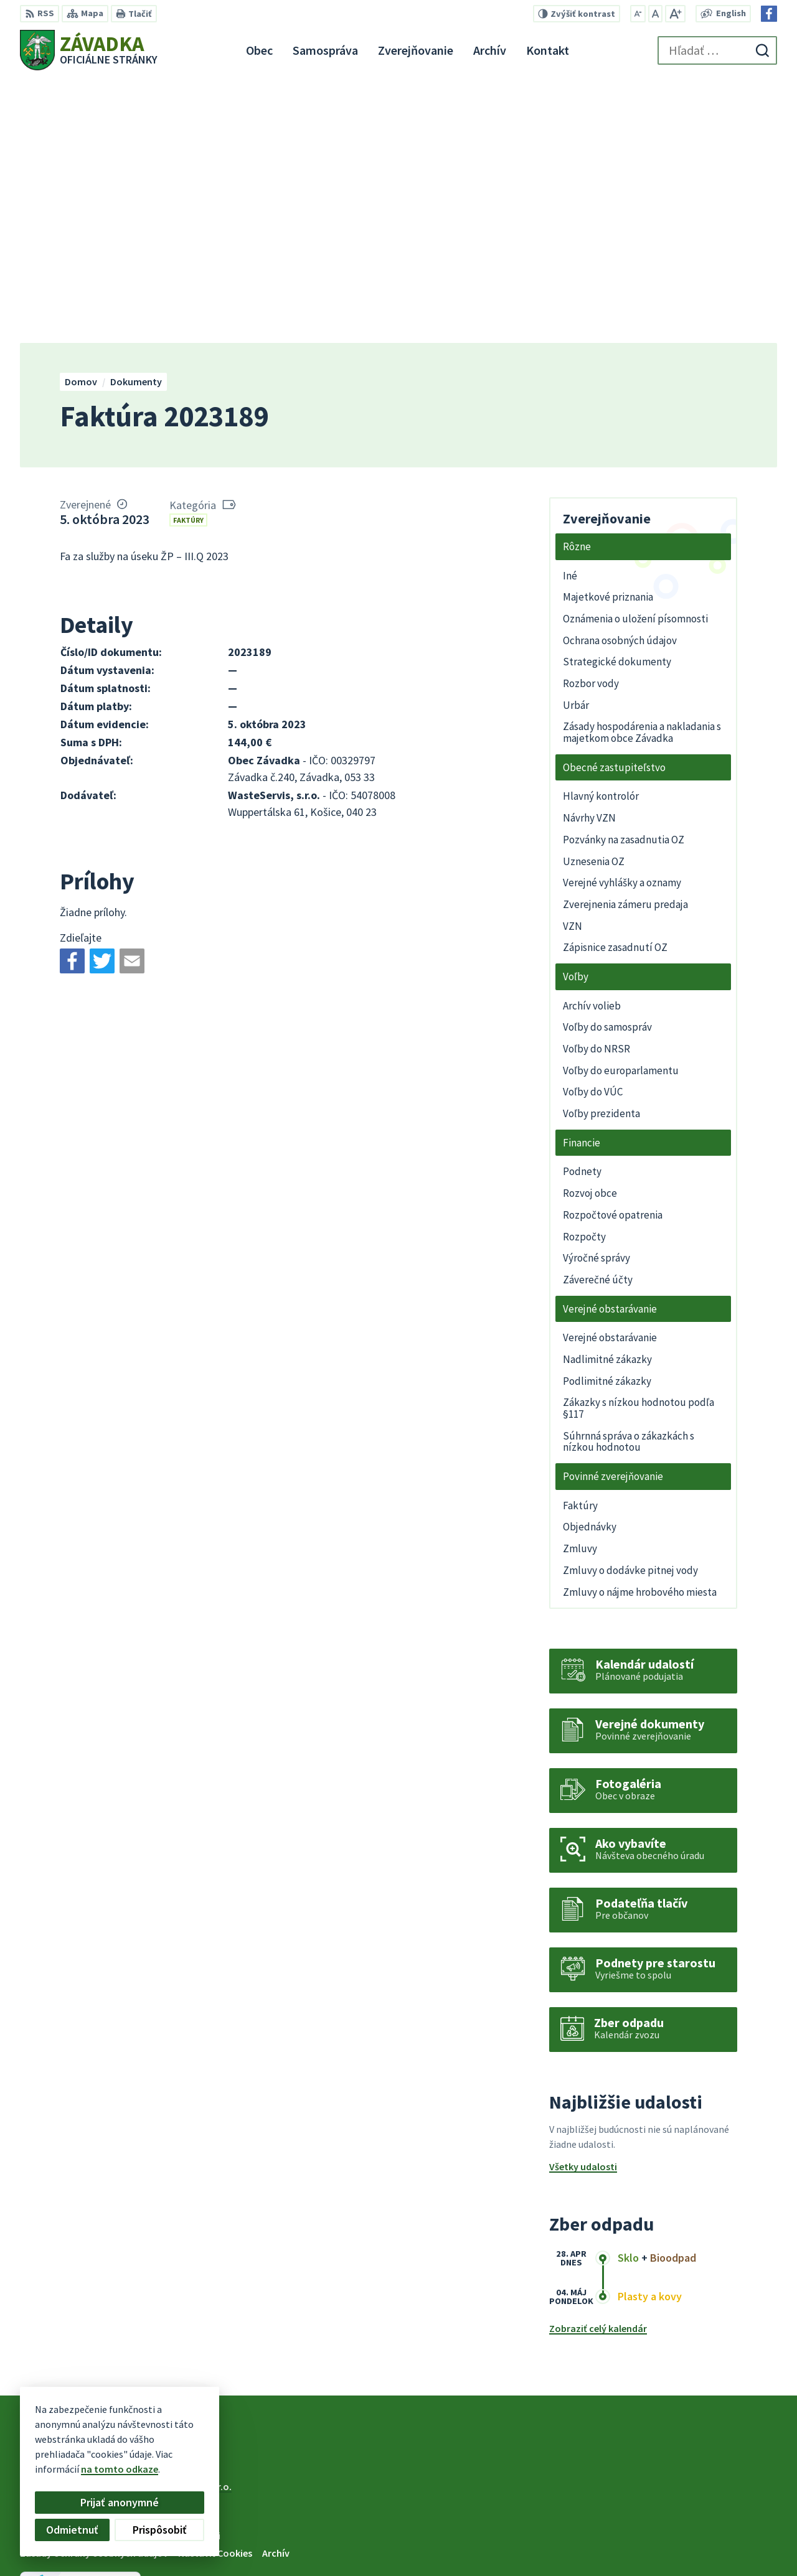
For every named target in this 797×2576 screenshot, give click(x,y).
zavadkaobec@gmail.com (719, 2533)
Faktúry (188, 256)
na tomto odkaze (119, 2469)
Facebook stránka (701, 2548)
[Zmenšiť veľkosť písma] (638, 13)
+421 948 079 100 (697, 2519)
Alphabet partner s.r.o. (182, 2224)
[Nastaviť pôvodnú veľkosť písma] (655, 13)
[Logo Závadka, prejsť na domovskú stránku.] (89, 50)
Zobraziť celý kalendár (598, 2065)
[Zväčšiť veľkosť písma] (675, 13)
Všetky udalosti (583, 1904)
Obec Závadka (121, 2235)
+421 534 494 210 (697, 2504)
